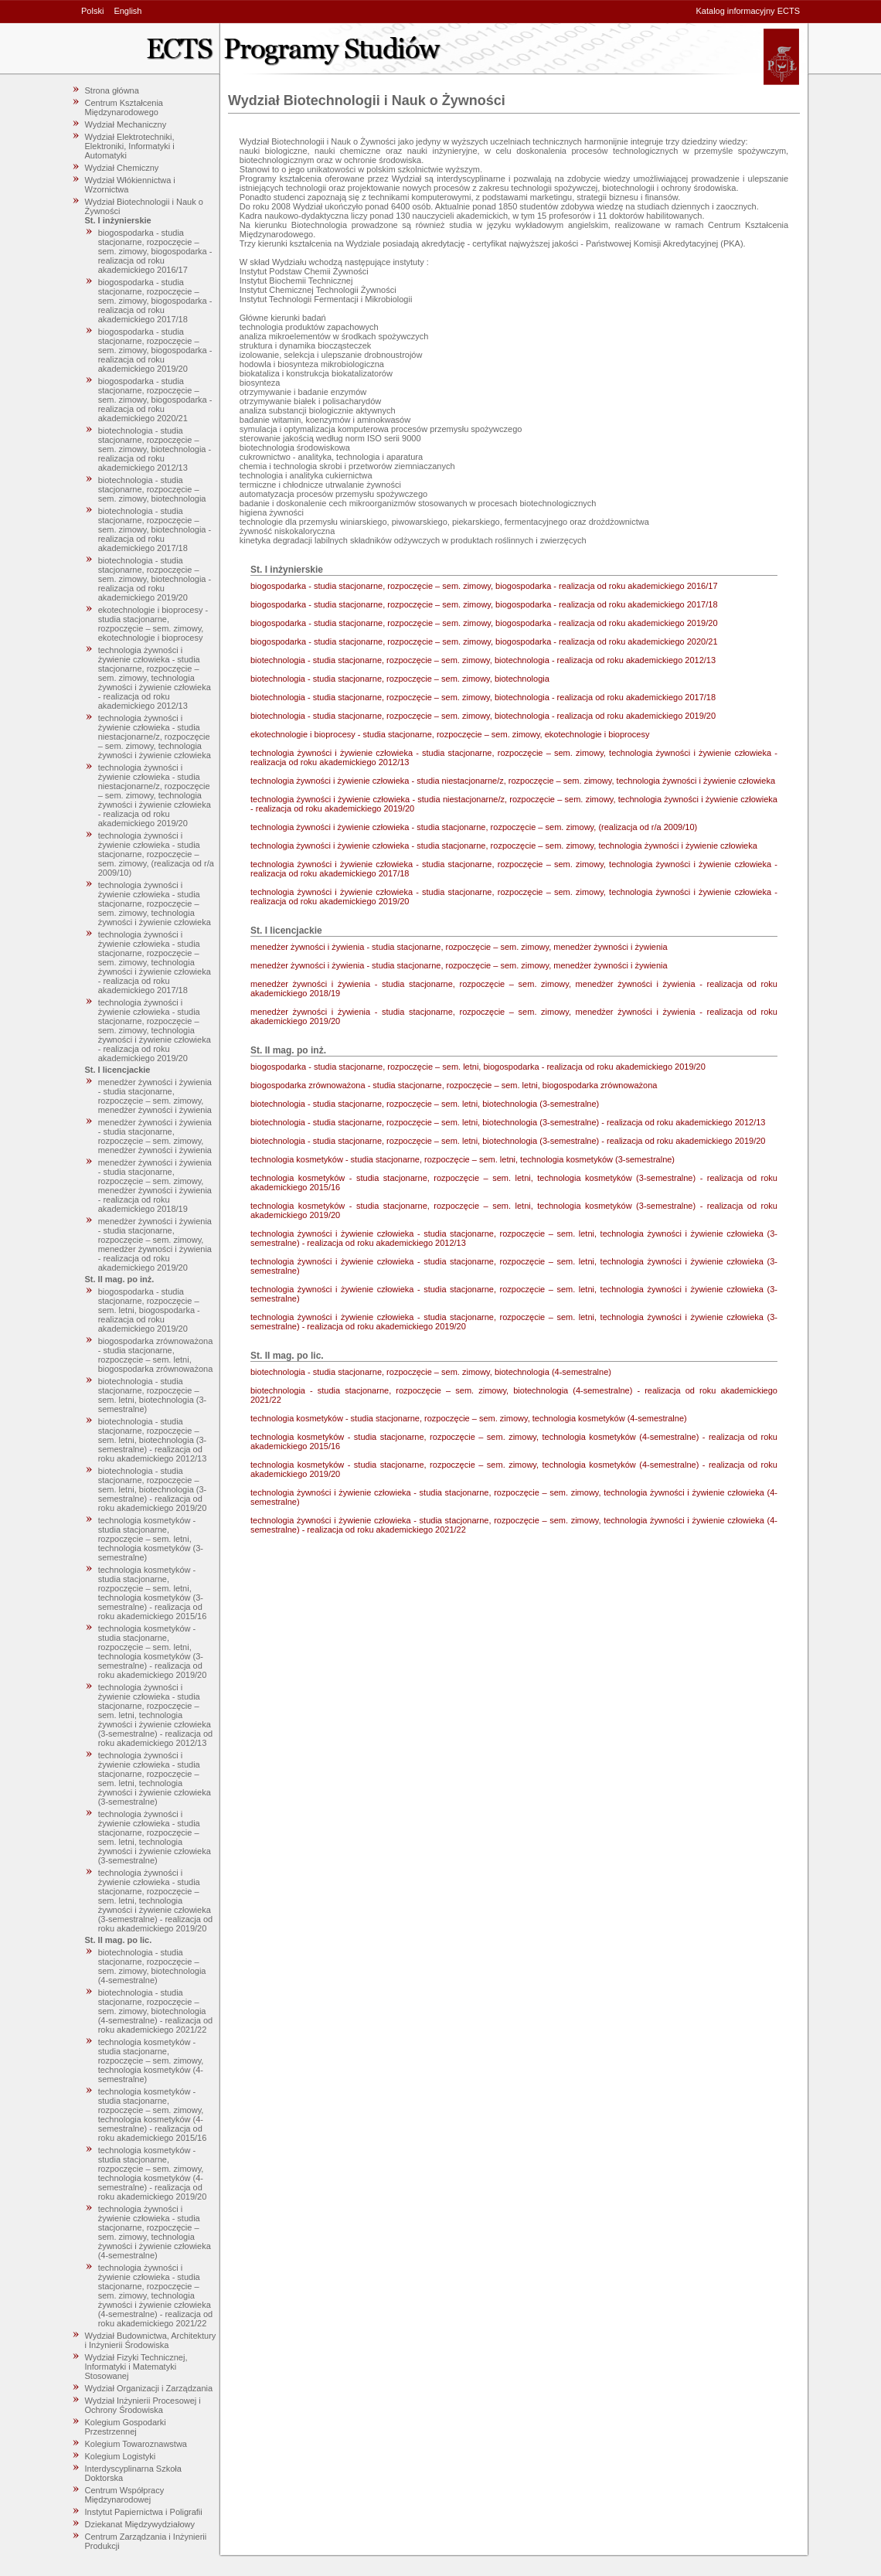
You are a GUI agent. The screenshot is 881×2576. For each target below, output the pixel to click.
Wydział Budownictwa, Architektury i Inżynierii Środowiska (150, 2340)
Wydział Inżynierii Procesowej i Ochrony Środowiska (143, 2405)
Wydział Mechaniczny (126, 124)
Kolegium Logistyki (120, 2456)
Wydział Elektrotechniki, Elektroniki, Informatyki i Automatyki (130, 146)
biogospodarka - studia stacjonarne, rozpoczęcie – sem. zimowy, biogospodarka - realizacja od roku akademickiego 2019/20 (155, 350)
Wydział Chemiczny (122, 167)
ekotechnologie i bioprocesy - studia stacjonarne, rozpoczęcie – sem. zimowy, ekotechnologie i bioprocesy (153, 623)
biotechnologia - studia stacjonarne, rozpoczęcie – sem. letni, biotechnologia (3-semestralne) (152, 1395)
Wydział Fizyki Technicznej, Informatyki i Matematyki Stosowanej (136, 2366)
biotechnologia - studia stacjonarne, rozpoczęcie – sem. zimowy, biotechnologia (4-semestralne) (152, 1966)
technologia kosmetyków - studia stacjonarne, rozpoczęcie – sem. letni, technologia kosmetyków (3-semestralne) (150, 1539)
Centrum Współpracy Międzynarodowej (125, 2495)
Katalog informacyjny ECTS (748, 10)
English (127, 10)
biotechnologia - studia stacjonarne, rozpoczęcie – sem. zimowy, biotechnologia (152, 489)
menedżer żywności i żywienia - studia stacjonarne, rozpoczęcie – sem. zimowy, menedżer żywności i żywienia (155, 1095)
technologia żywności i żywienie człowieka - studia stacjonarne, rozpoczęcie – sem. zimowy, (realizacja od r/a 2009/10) (156, 854)
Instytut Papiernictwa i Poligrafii (143, 2511)
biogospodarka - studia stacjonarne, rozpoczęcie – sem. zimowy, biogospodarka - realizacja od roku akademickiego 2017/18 (155, 300)
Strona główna (112, 90)
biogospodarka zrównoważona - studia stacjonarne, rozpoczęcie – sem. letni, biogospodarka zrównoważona (155, 1354)
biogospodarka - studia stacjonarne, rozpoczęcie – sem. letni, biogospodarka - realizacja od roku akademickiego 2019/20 (149, 1310)
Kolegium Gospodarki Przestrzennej (125, 2427)
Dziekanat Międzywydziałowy (140, 2524)
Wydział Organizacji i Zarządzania (149, 2388)
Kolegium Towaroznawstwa (136, 2443)
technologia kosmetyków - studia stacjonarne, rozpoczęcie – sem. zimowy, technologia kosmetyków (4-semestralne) (151, 2060)
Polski (92, 10)
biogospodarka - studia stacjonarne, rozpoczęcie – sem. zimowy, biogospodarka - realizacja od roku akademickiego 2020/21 (155, 399)
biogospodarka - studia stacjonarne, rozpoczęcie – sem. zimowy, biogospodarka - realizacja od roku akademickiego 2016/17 (155, 251)
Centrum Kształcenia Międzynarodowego (124, 107)
